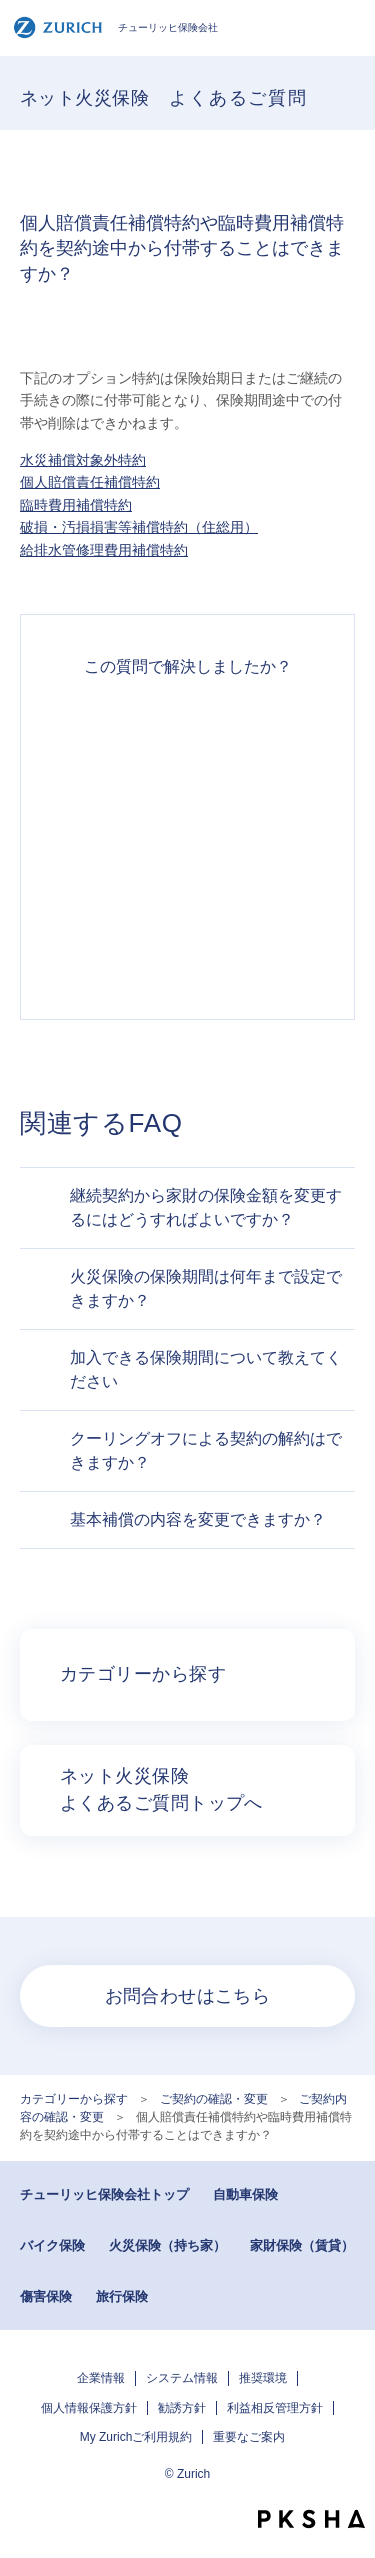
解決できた (187, 733)
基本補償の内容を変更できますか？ (198, 1519)
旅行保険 (122, 2296)
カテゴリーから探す (74, 2099)
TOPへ (350, 2483)
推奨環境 (263, 2378)
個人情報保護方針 (89, 2408)
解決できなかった (187, 877)
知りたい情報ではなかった (187, 949)
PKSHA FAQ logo (311, 2519)
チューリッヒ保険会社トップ (104, 2194)
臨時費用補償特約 (76, 505)
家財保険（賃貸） (302, 2245)
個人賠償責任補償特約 (90, 482)
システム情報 (182, 2378)
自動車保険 (245, 2194)
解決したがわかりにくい (187, 805)
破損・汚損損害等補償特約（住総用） (139, 527)
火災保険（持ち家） (167, 2245)
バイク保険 (52, 2245)
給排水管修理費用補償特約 (104, 550)
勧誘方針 (182, 2408)
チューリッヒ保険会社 (115, 27)
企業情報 (101, 2378)
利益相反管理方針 (275, 2408)
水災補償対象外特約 (83, 460)
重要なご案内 (249, 2437)
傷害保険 (46, 2296)
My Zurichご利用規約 (136, 2437)
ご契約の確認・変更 (214, 2099)
